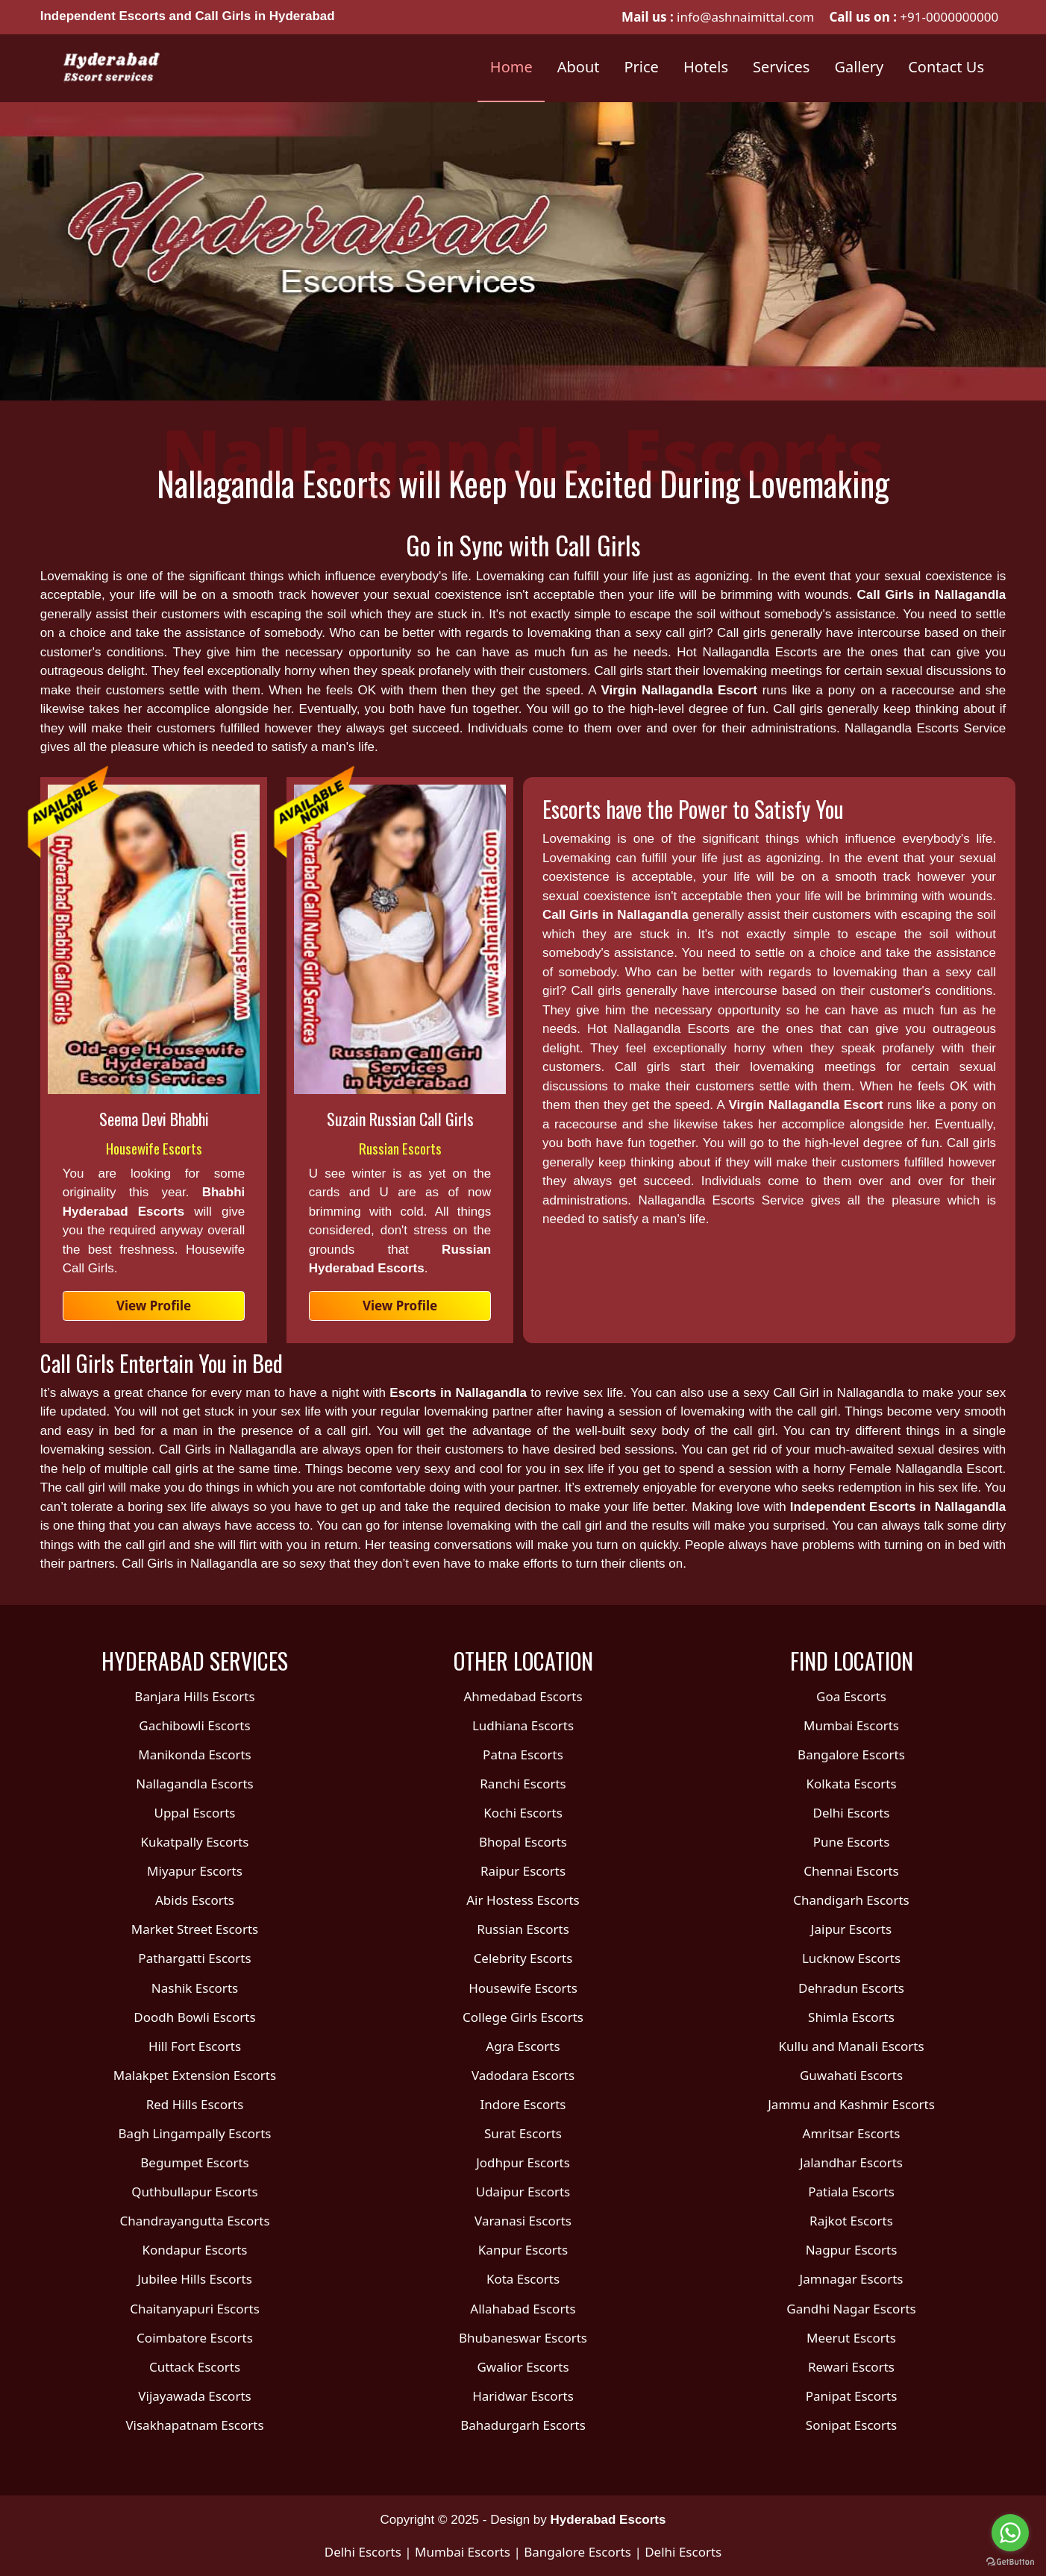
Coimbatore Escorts (195, 2337)
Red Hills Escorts (195, 2104)
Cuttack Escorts (194, 2366)
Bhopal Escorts (523, 1841)
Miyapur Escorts (194, 1870)
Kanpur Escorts (523, 2249)
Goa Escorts (851, 1696)
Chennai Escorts (851, 1870)
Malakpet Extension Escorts (194, 2075)
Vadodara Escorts (523, 2075)
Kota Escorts (523, 2278)
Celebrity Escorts (523, 1958)
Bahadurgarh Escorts (523, 2425)
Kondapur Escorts (194, 2249)
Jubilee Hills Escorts (194, 2278)
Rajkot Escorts (851, 2220)
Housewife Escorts (154, 1147)
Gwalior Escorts (523, 2366)
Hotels (705, 67)
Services (781, 67)
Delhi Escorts (850, 1812)
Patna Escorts (523, 1754)
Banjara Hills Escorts (194, 1696)
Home (511, 67)
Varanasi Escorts (523, 2220)
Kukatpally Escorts (195, 1841)
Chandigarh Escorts (851, 1900)
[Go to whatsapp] (1010, 2532)
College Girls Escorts (523, 2017)
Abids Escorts (194, 1900)
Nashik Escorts (194, 1988)
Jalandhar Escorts (851, 2162)
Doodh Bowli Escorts (194, 2017)
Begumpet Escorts (194, 2162)
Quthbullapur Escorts (194, 2191)
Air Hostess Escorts (523, 1900)
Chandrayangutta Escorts (194, 2220)
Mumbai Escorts (851, 1725)
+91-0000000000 (949, 16)
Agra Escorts (523, 2046)
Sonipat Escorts (851, 2425)
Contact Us (946, 67)
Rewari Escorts (851, 2366)
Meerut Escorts (851, 2337)
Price (641, 67)
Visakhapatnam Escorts (194, 2425)
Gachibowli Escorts (194, 1725)
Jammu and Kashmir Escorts (851, 2104)
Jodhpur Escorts (523, 2162)
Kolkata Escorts (851, 1783)
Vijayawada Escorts (194, 2395)
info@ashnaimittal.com (744, 16)
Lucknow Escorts (851, 1958)
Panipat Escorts (852, 2395)
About (578, 67)
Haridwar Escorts (523, 2395)
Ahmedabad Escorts (522, 1696)
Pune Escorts (851, 1841)
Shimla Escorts (851, 2017)
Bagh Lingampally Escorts (195, 2133)
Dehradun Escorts (851, 1988)
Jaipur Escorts (851, 1929)
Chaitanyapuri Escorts (195, 2308)
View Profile (153, 1305)
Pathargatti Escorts (194, 1958)
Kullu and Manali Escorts (851, 2046)
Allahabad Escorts (522, 2308)
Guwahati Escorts (851, 2075)
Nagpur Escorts (852, 2249)
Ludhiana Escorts (523, 1725)
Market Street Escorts (194, 1929)
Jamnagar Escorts (851, 2278)
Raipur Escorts (523, 1870)
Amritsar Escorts (852, 2133)
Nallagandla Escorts (194, 1783)
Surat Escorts (523, 2133)
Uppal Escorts (194, 1812)
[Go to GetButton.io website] (1010, 2561)
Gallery (858, 67)
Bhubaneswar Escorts (523, 2337)
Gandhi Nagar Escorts (850, 2308)
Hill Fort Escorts (194, 2046)
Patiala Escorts (851, 2191)
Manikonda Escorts (194, 1754)
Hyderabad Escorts (608, 2520)
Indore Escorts (523, 2104)
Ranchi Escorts (523, 1783)
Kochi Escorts (523, 1812)
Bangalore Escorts (851, 1754)
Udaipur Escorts (523, 2191)
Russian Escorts (400, 1147)
